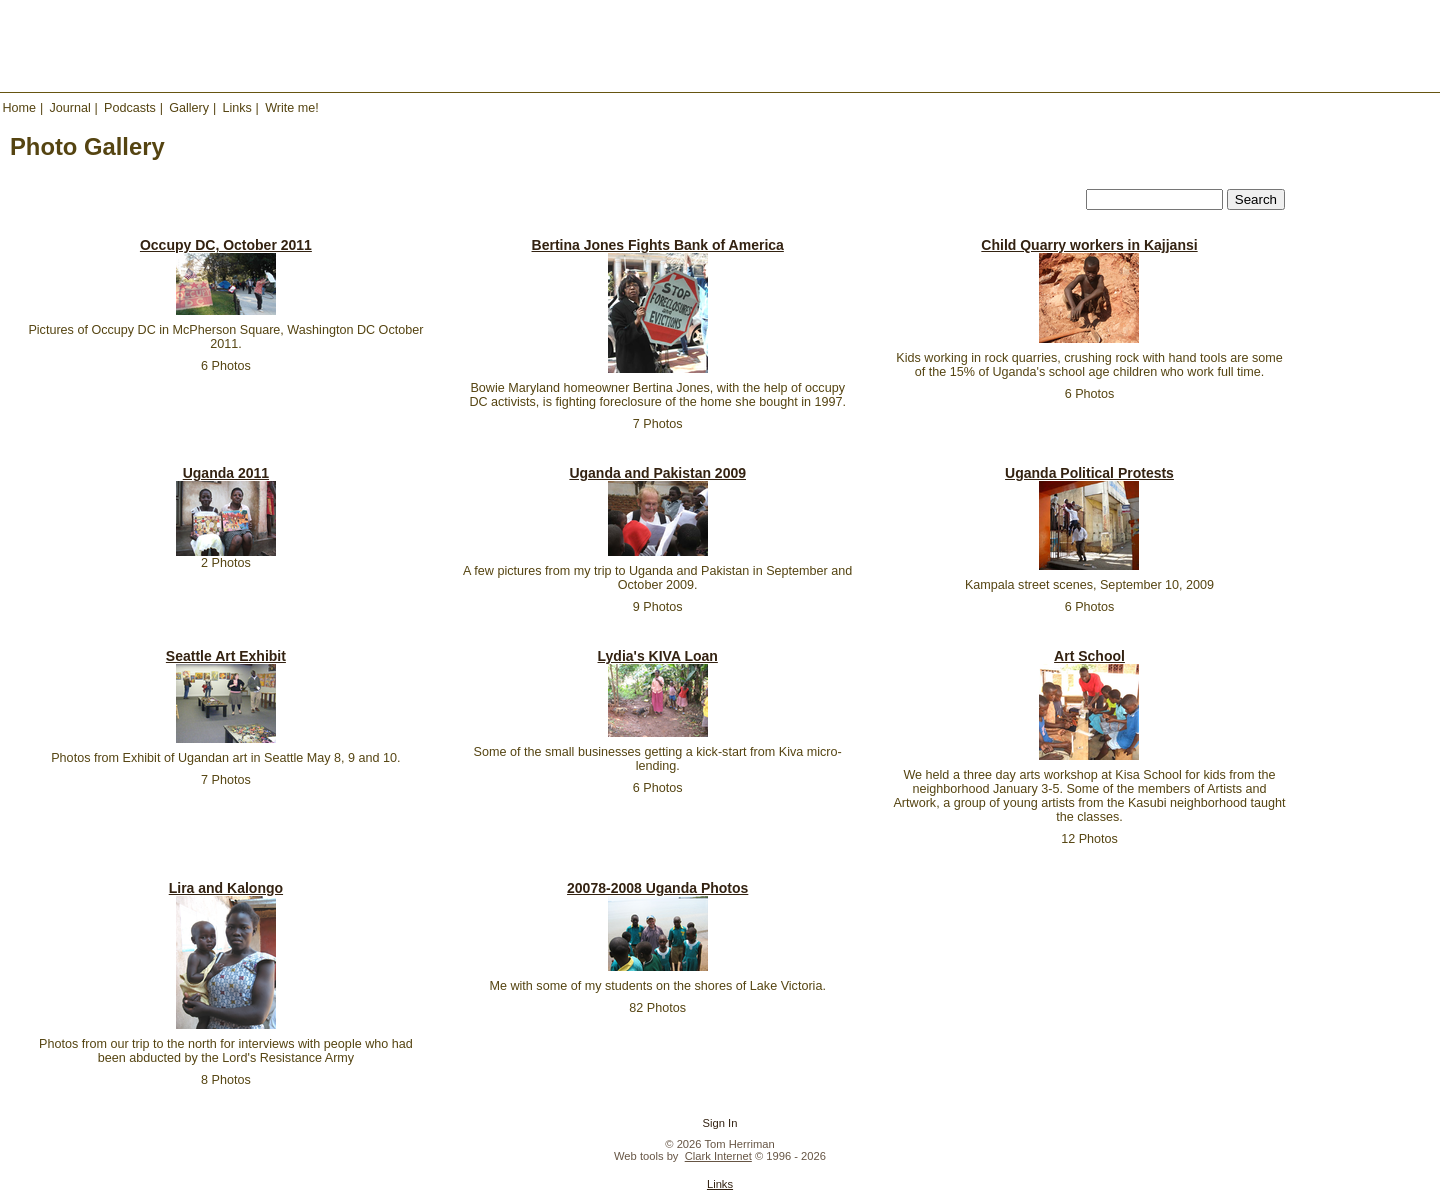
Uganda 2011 (226, 473)
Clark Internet (718, 1156)
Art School (1089, 656)
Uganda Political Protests (1089, 473)
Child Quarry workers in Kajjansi (1089, 245)
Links (236, 108)
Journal (69, 108)
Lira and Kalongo (226, 888)
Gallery (189, 108)
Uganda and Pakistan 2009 (657, 473)
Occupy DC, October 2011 (226, 245)
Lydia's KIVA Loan (658, 656)
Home (20, 108)
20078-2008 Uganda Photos (657, 888)
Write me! (292, 108)
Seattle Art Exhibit (226, 656)
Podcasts (130, 108)
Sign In (720, 1123)
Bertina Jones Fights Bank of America (658, 245)
